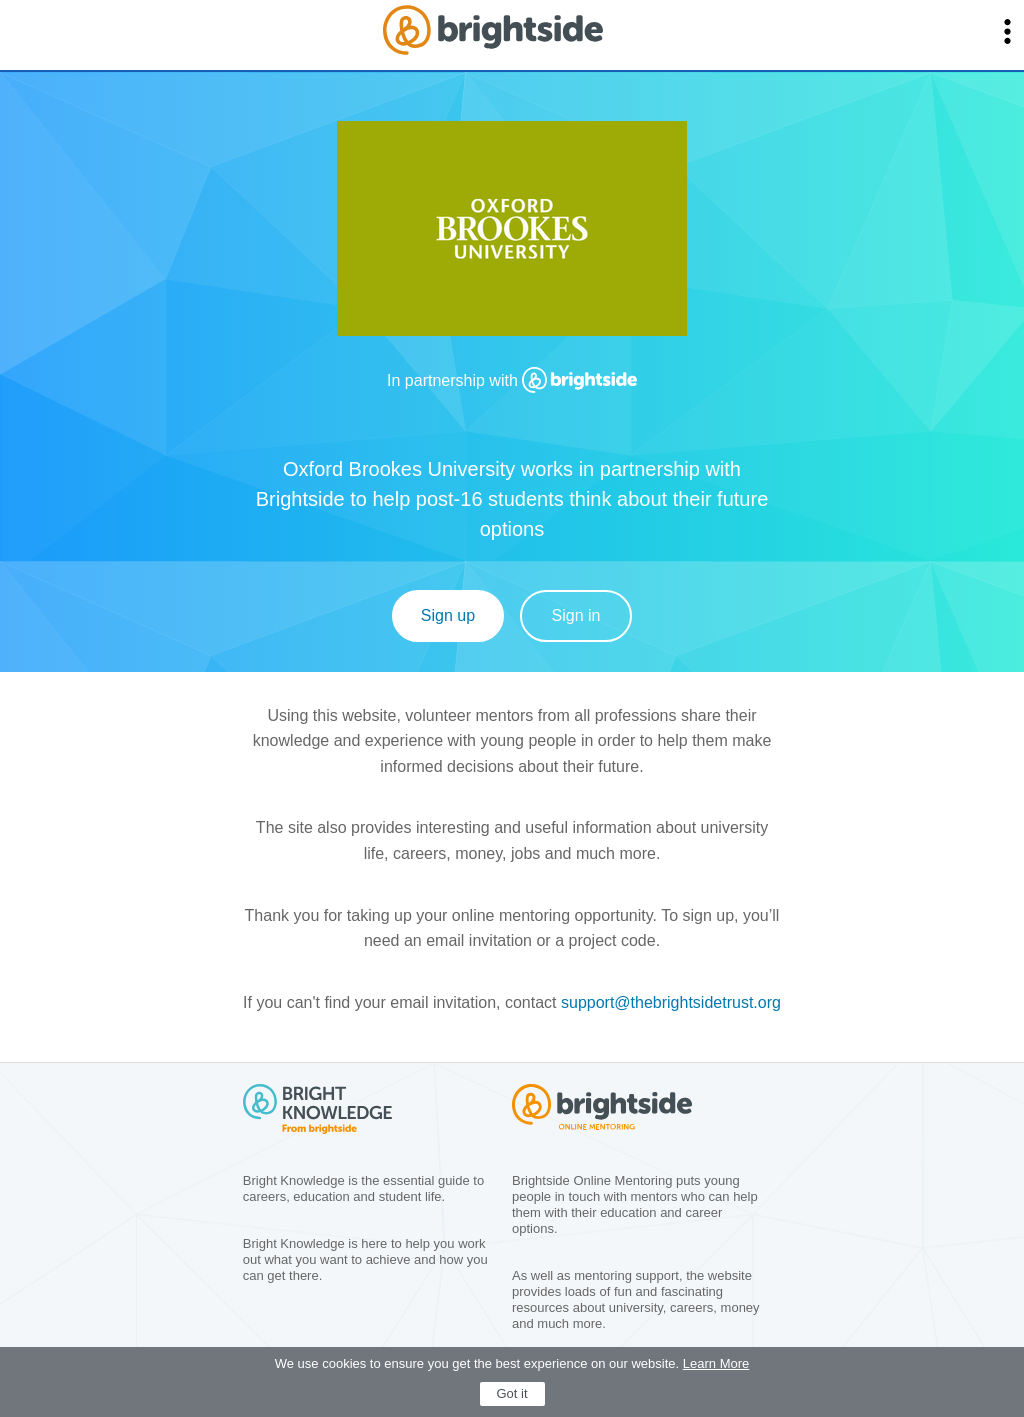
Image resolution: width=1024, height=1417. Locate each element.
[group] (512, 237)
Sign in (576, 615)
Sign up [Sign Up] (448, 615)
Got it (511, 1393)
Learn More (716, 1363)
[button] (1007, 31)
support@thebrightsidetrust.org (671, 1002)
